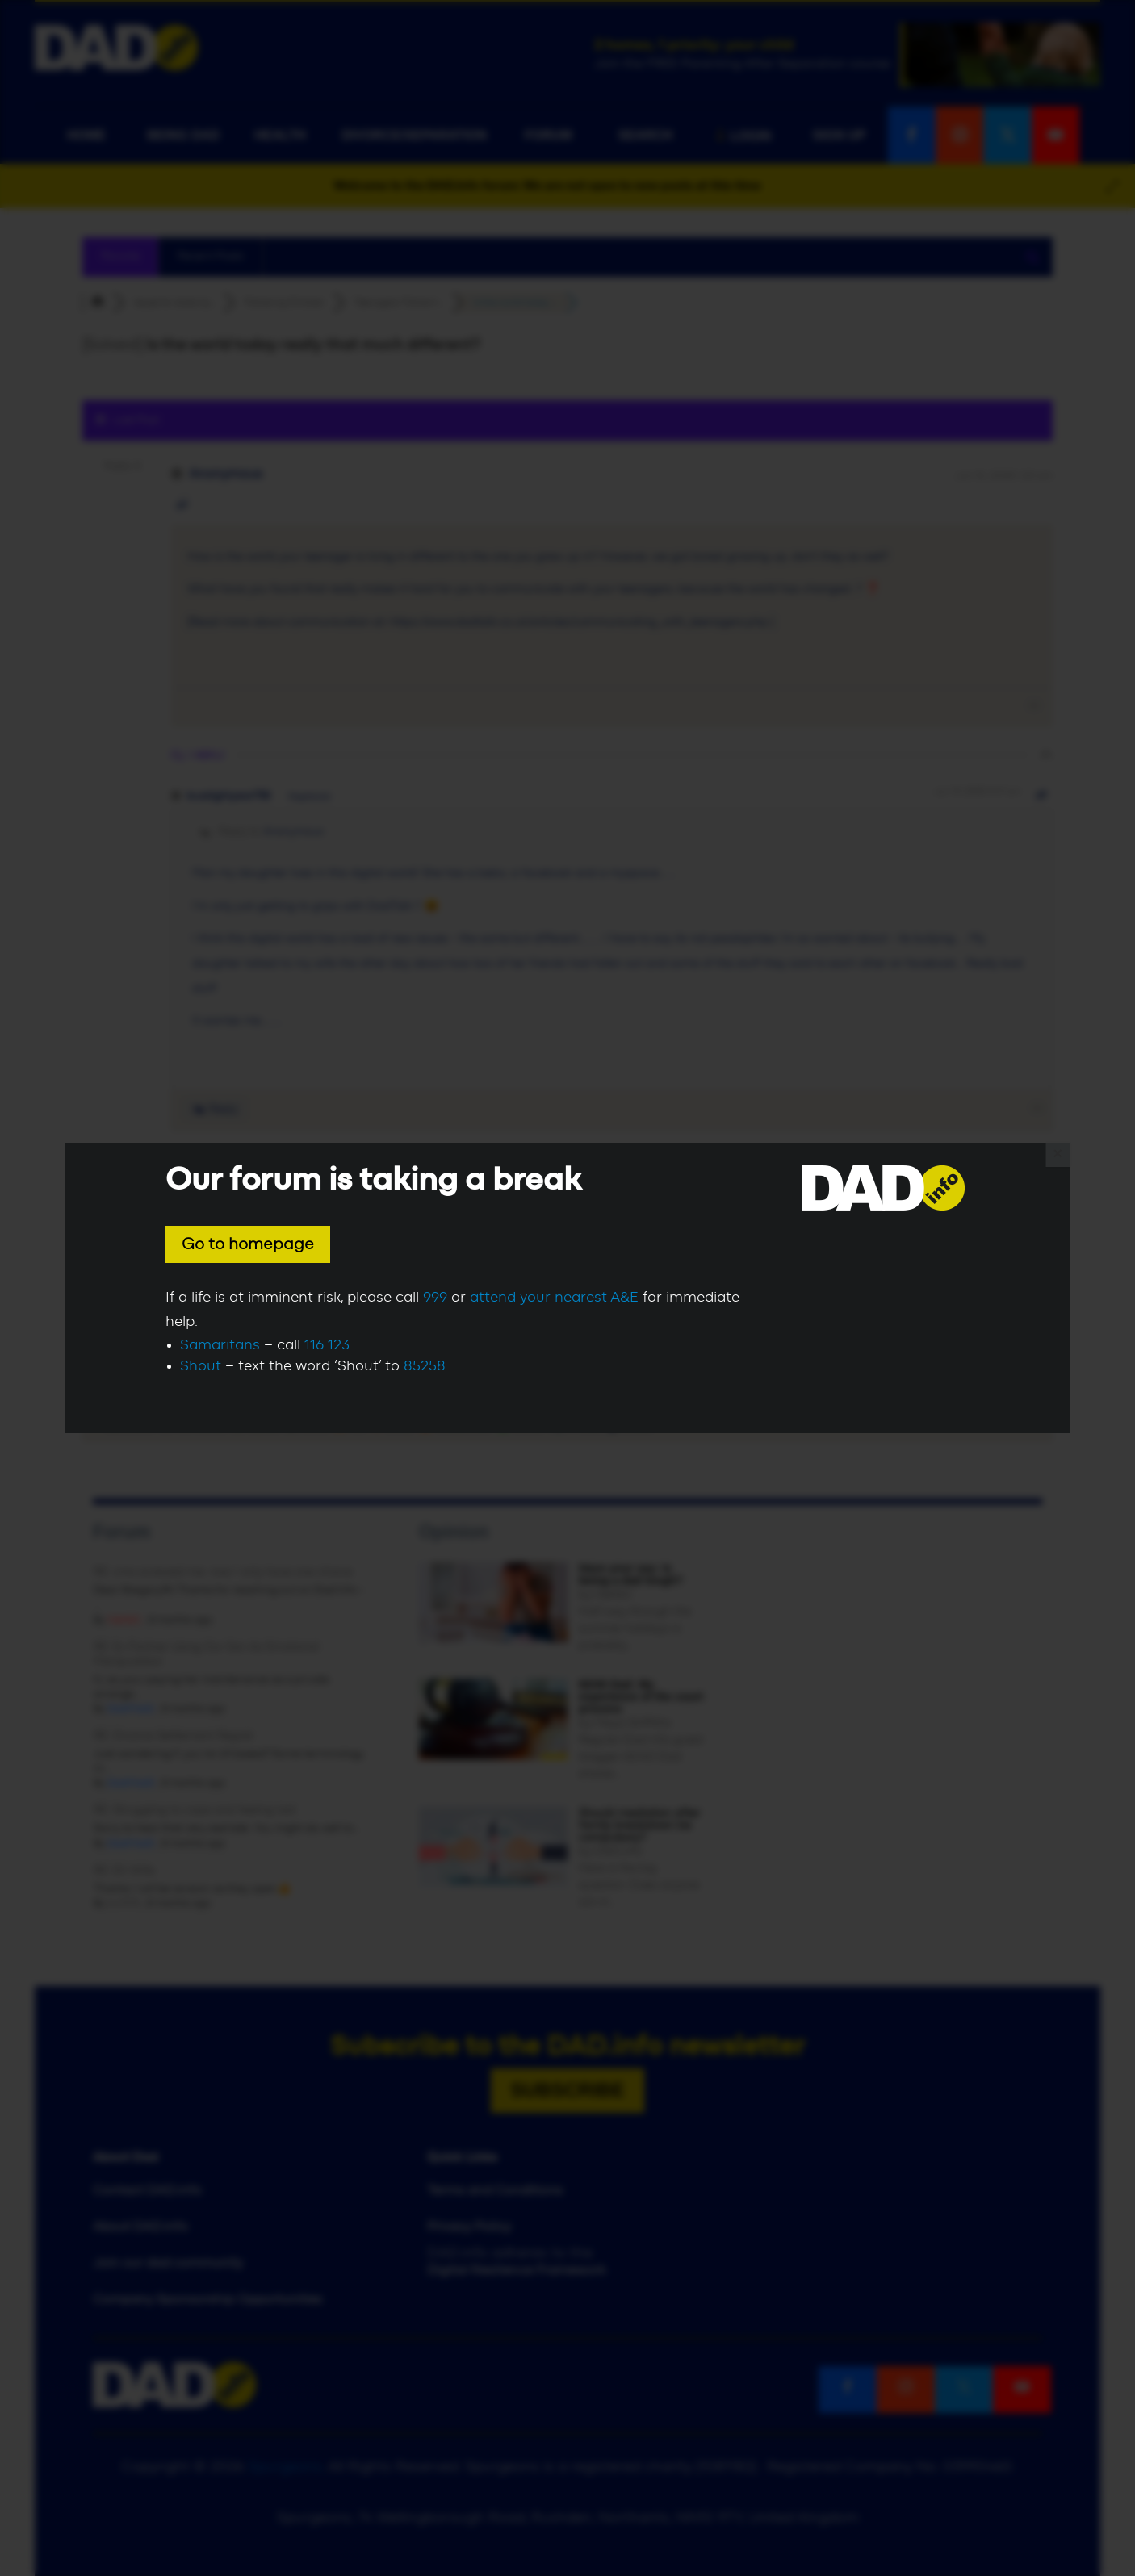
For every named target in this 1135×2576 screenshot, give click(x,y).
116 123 (327, 1345)
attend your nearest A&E (554, 1297)
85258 (425, 1366)
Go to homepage (248, 1244)
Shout (200, 1366)
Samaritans (220, 1345)
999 (435, 1297)
